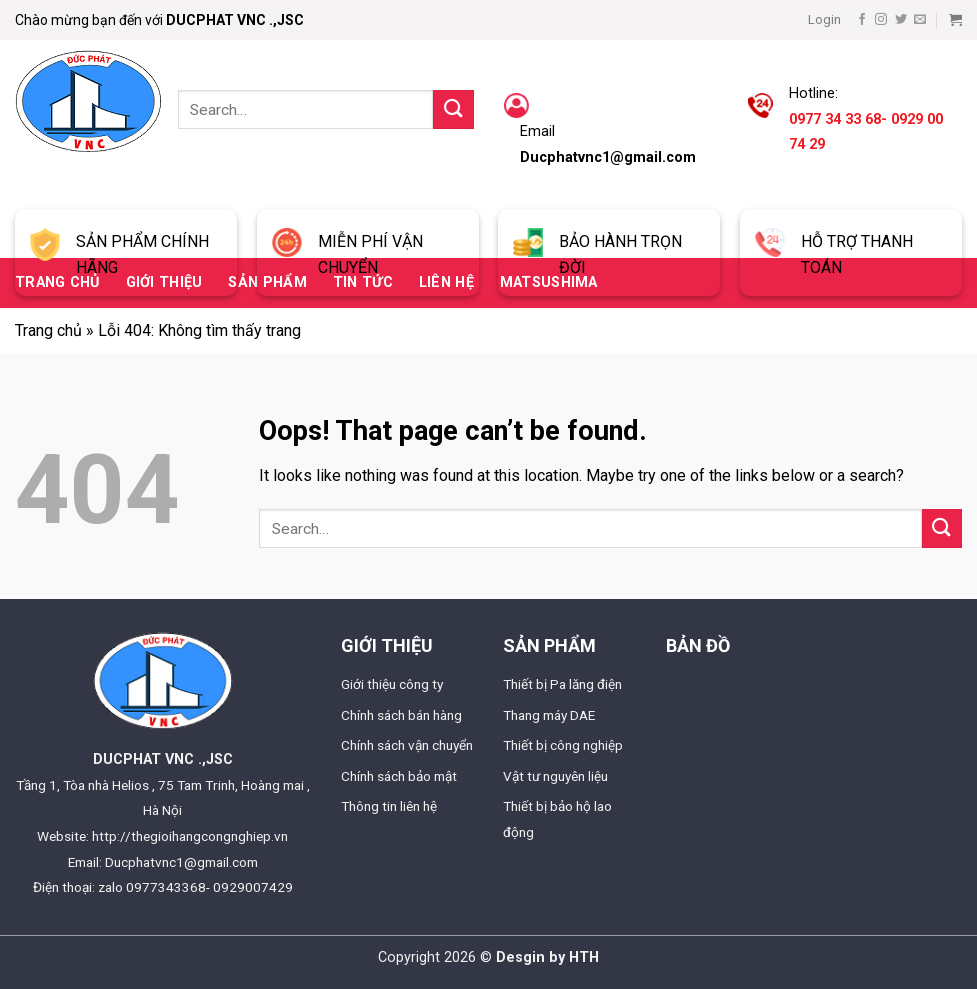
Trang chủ (48, 330)
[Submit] (453, 109)
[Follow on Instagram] (881, 20)
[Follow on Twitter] (901, 20)
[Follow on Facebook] (862, 20)
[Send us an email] (920, 20)
